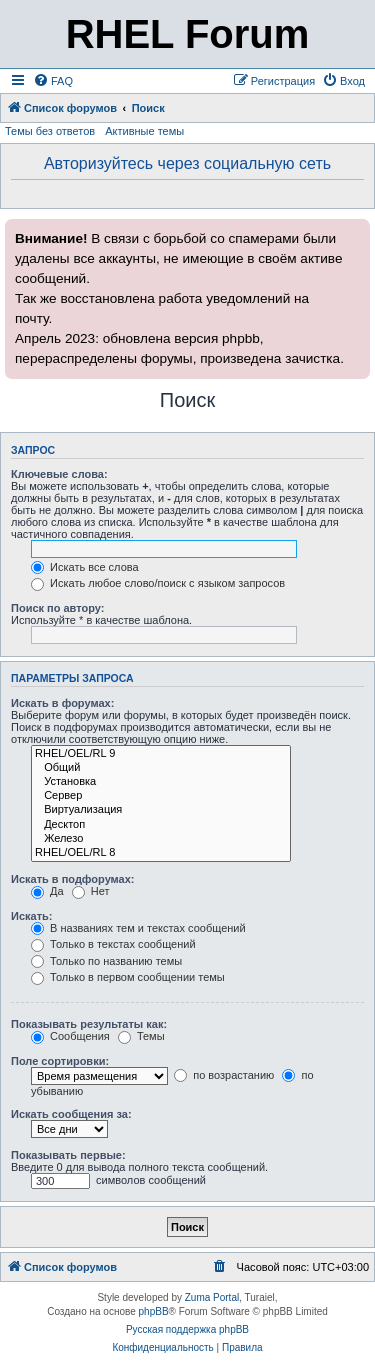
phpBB (154, 1311)
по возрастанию (224, 1075)
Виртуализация (161, 810)
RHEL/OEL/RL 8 (161, 853)
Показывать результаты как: (89, 1024)
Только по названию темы (106, 961)
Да (47, 891)
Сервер (161, 796)
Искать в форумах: (62, 703)
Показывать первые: (68, 1155)
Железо (161, 839)
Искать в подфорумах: (73, 879)
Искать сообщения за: (71, 1114)
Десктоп (161, 825)
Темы (141, 1036)
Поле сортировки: (60, 1061)
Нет (91, 891)
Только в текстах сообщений (113, 944)
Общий (161, 768)
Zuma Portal (212, 1297)
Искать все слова (85, 567)
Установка (161, 782)
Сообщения (70, 1036)
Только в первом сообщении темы (128, 977)
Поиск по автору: (57, 608)
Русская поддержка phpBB (187, 1329)
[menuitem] (53, 81)
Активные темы (144, 131)
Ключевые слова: (59, 474)
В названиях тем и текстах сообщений (138, 928)
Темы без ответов (50, 131)
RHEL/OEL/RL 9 (161, 754)
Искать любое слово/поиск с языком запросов (158, 583)
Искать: (31, 916)
